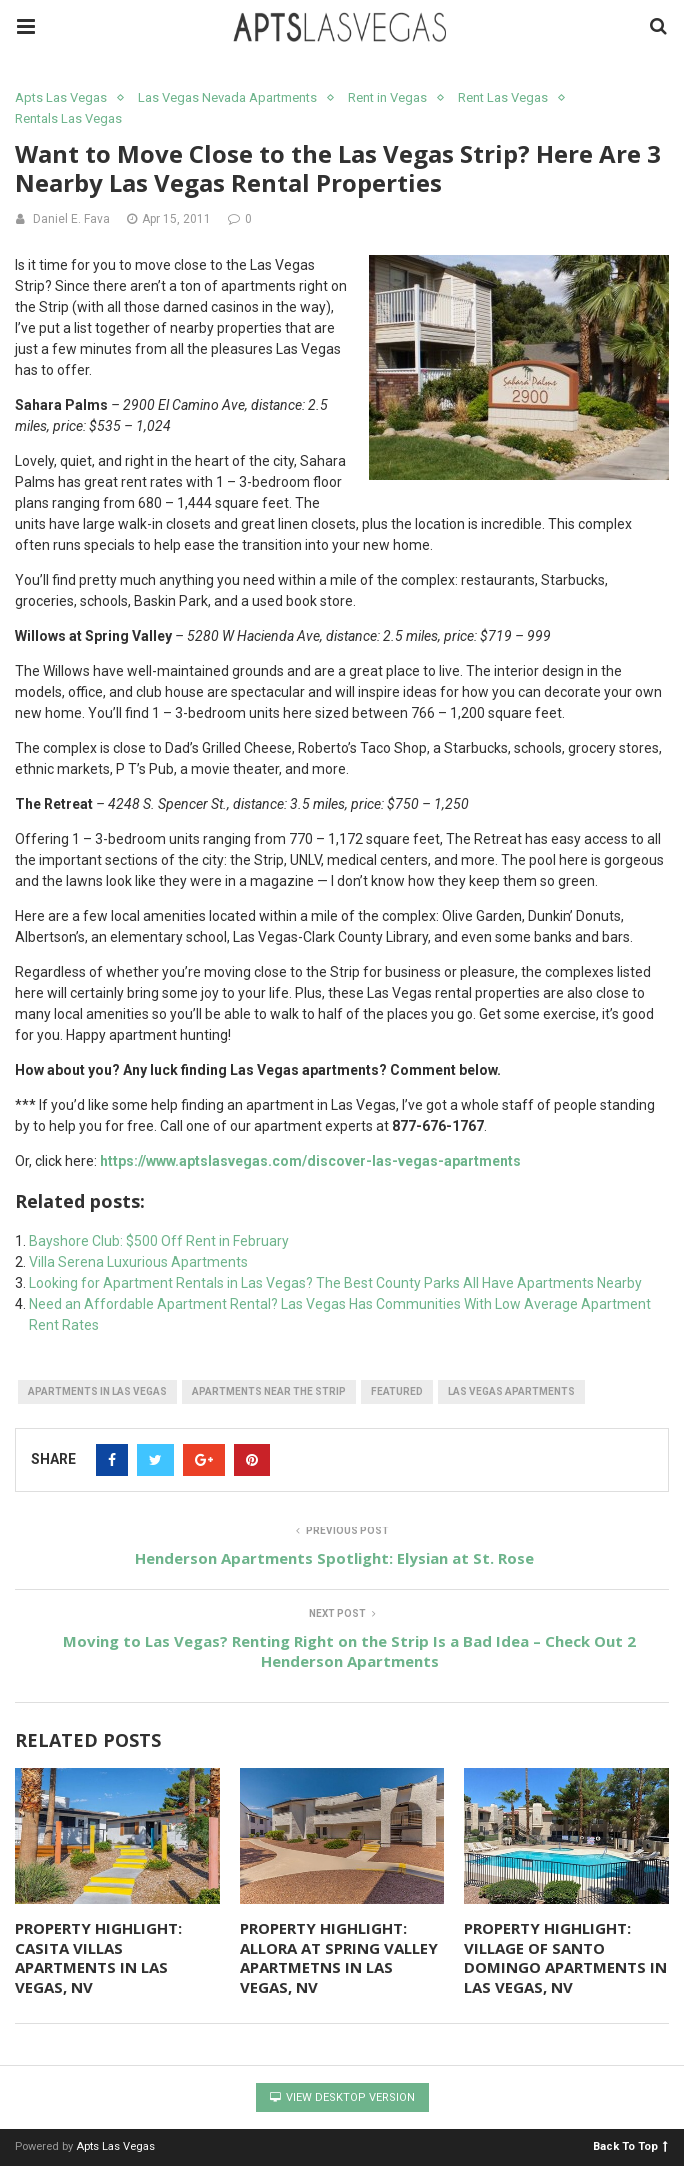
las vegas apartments (511, 1391)
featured (397, 1391)
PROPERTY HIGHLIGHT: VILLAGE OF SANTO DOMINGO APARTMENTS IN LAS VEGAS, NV (565, 1957)
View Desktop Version (342, 2097)
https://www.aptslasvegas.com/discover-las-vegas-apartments (310, 1161)
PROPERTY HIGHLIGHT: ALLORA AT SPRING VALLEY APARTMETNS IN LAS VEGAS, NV (339, 1957)
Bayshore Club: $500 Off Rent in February (159, 1241)
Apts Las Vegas (61, 97)
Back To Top (630, 2145)
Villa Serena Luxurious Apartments (138, 1262)
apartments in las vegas (97, 1391)
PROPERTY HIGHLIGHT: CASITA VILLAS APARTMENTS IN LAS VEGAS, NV (98, 1957)
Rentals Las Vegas (68, 118)
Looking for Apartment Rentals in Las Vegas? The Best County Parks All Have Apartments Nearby (335, 1283)
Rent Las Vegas (503, 97)
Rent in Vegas (387, 97)
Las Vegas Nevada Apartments (227, 97)
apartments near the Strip (269, 1391)
